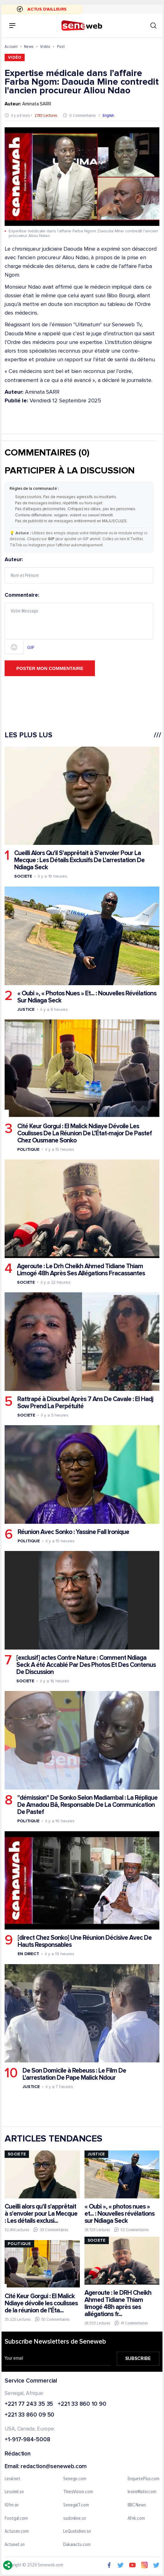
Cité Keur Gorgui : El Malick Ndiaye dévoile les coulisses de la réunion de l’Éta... (41, 2303)
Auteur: (79, 570)
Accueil (11, 46)
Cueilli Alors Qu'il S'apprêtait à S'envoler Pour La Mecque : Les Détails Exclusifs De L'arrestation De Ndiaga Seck (79, 860)
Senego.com (74, 2478)
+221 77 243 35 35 (29, 2404)
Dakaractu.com (77, 2544)
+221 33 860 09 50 (29, 2415)
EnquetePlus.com (144, 2478)
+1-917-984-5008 (27, 2440)
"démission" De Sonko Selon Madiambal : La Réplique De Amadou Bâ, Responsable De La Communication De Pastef (87, 1804)
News (29, 46)
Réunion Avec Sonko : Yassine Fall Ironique (73, 1532)
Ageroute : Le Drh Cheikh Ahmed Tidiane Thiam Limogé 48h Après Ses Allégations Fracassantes (81, 1270)
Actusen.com (17, 2531)
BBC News (137, 2505)
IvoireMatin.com (142, 2492)
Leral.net (12, 2478)
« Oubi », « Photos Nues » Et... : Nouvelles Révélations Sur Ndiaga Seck (86, 996)
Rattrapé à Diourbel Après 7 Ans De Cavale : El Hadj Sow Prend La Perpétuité (85, 1403)
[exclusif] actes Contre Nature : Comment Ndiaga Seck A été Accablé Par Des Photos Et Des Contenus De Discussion (86, 1665)
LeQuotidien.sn (77, 2531)
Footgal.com (16, 2518)
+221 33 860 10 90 (82, 2404)
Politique (28, 1149)
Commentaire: (79, 623)
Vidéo (45, 46)
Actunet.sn (15, 2544)
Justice (26, 1009)
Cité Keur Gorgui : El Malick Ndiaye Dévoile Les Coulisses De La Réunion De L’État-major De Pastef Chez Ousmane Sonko (84, 1133)
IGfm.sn (11, 2505)
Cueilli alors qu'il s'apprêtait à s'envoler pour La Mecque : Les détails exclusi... (41, 2213)
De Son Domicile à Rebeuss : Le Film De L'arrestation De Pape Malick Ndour (74, 2074)
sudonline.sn (74, 2518)
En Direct (28, 1953)
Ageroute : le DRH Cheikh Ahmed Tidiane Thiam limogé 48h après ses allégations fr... (117, 2303)
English (108, 115)
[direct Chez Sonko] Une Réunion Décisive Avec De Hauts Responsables (85, 1941)
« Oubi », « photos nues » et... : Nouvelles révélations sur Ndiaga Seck (119, 2213)
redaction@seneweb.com (54, 2466)
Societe (23, 876)
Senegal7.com (76, 2505)
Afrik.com (136, 2518)
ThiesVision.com (78, 2492)
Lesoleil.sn (14, 2492)
